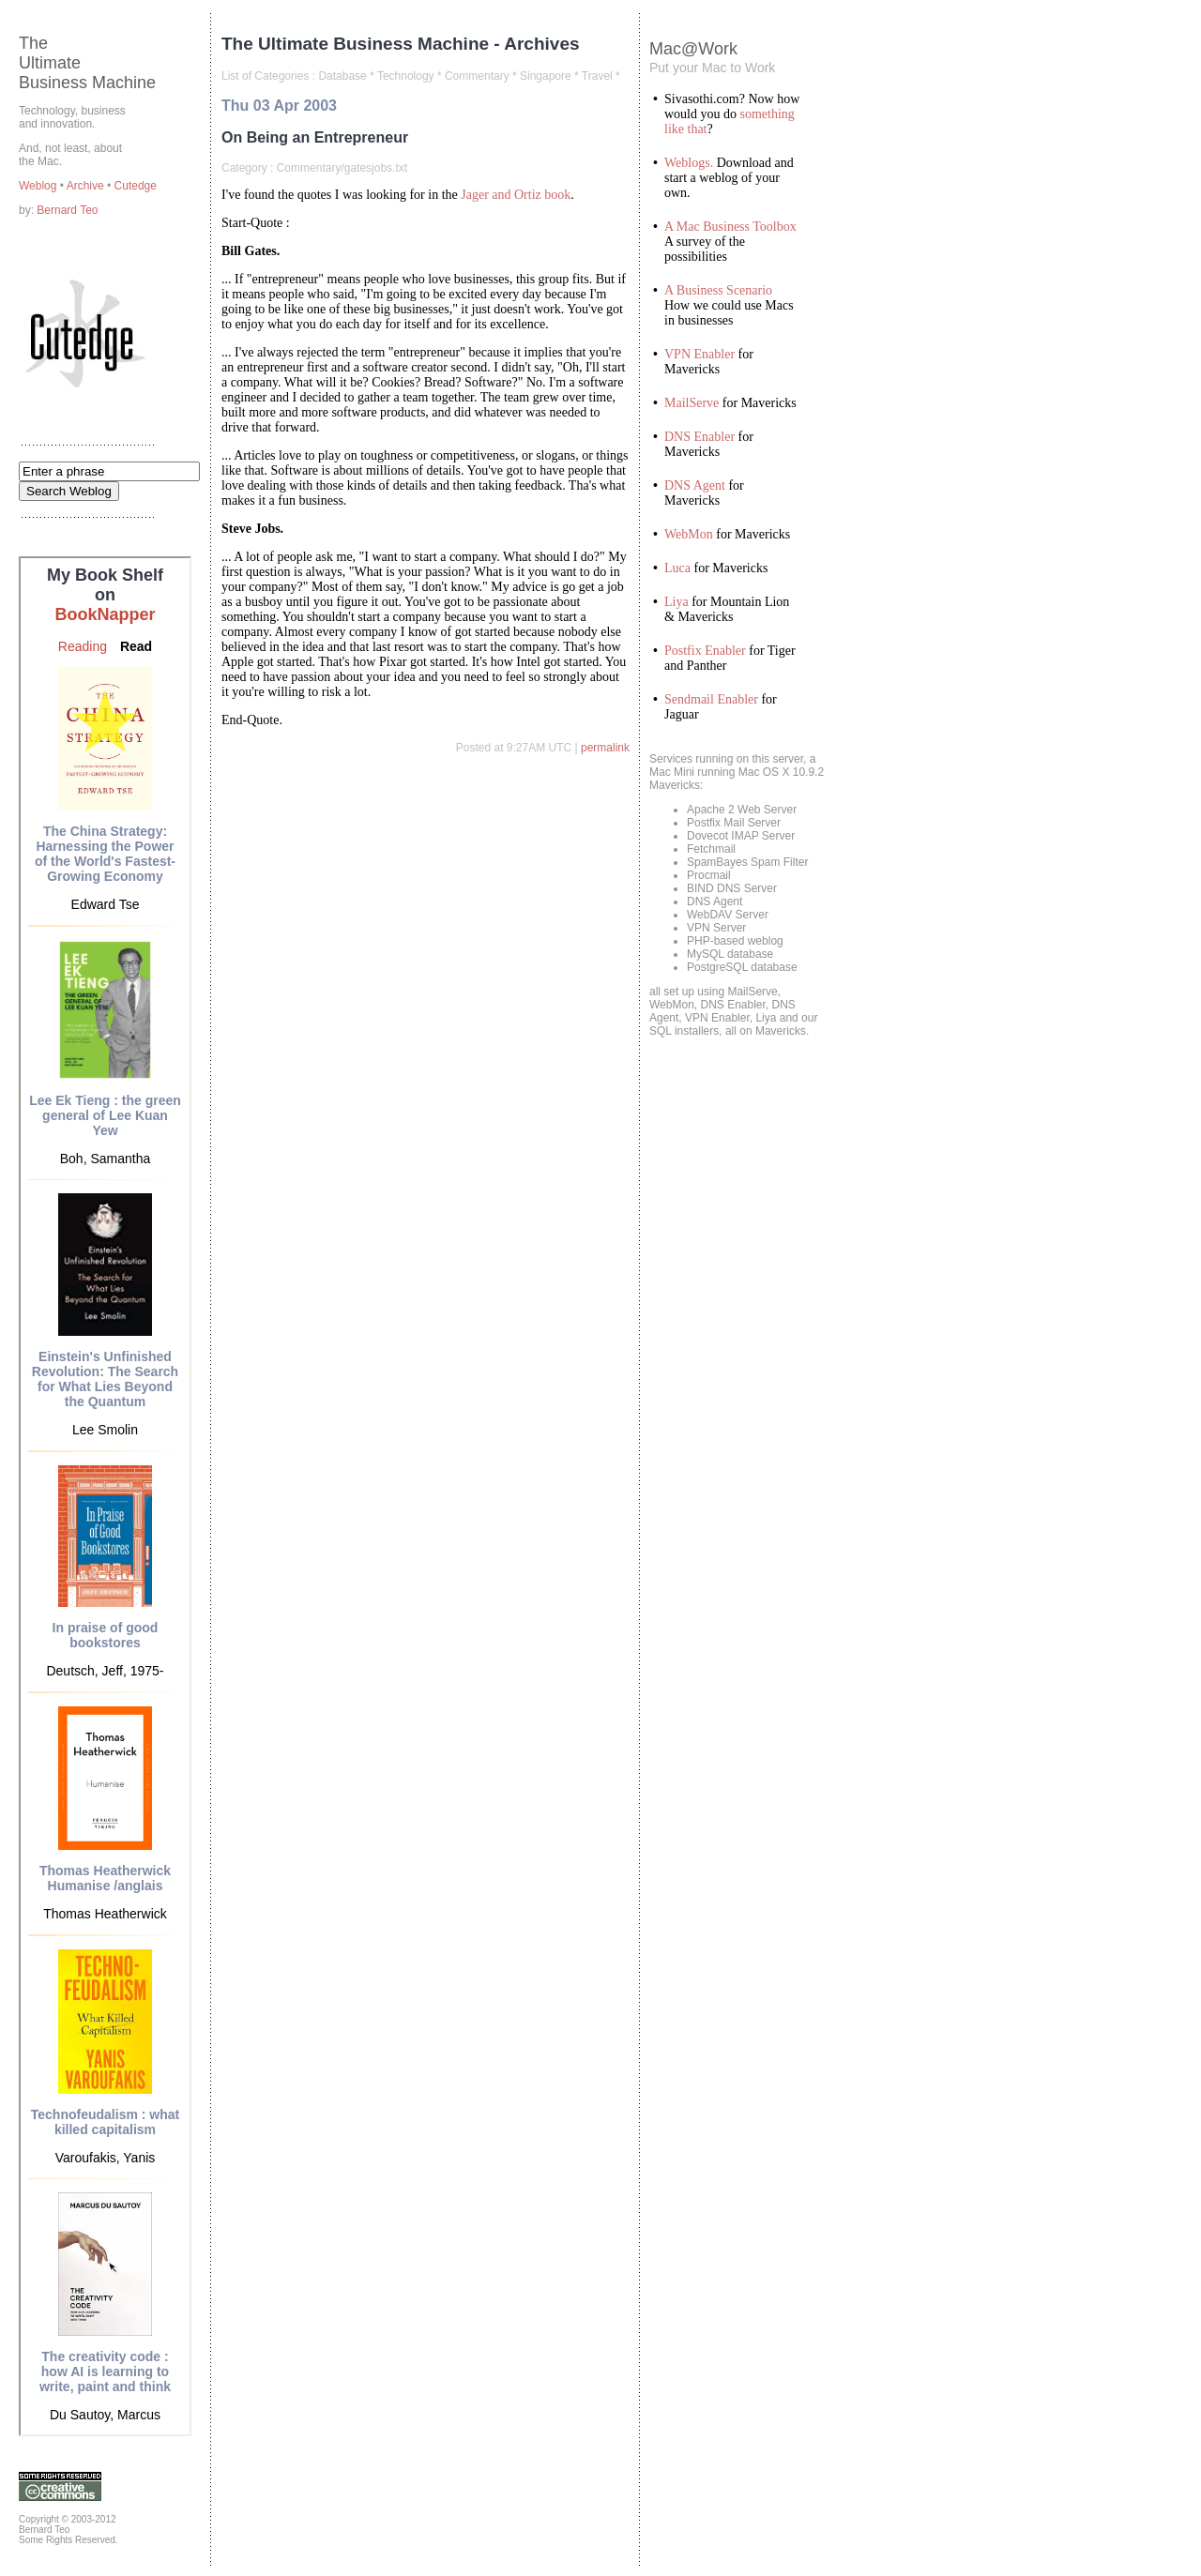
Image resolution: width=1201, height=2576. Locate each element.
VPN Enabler (699, 354)
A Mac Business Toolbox (730, 227)
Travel (597, 76)
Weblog (39, 185)
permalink (605, 747)
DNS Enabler (699, 437)
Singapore (545, 76)
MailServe (691, 403)
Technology (405, 76)
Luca (677, 568)
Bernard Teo (67, 210)
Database (342, 76)
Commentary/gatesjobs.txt (342, 167)
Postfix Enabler (705, 651)
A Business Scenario (718, 290)
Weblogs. (688, 163)
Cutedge (135, 185)
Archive (87, 185)
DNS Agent (694, 485)
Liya (676, 602)
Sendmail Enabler (711, 699)
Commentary (477, 76)
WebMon (688, 534)
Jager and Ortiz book (515, 195)
